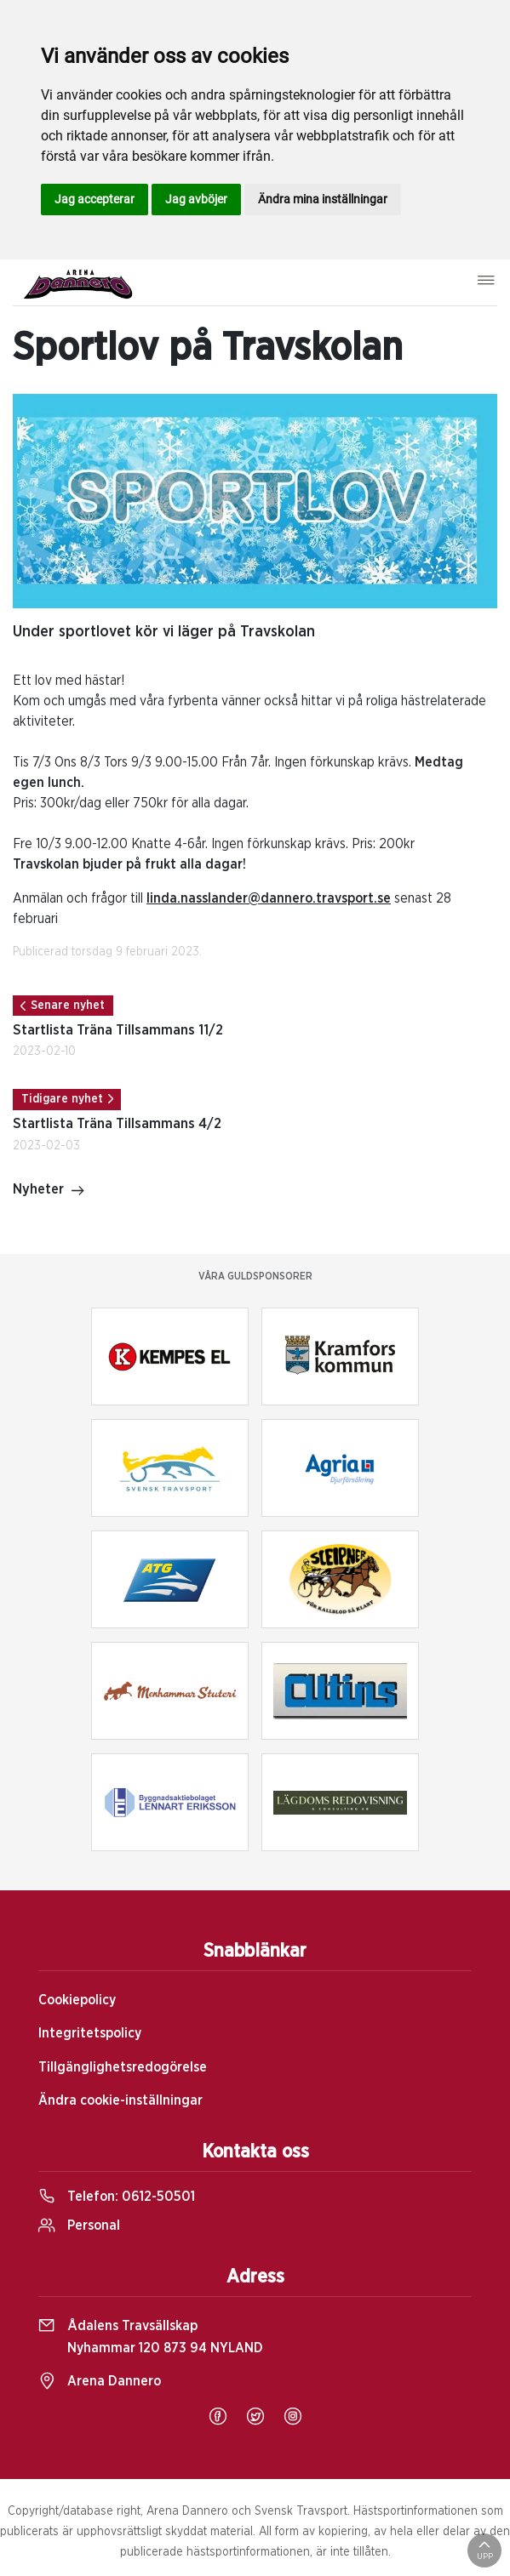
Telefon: (116, 2197)
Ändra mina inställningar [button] (322, 199)
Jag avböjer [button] (196, 199)
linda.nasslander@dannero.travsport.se (268, 898)
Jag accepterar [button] (94, 199)
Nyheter (49, 1191)
